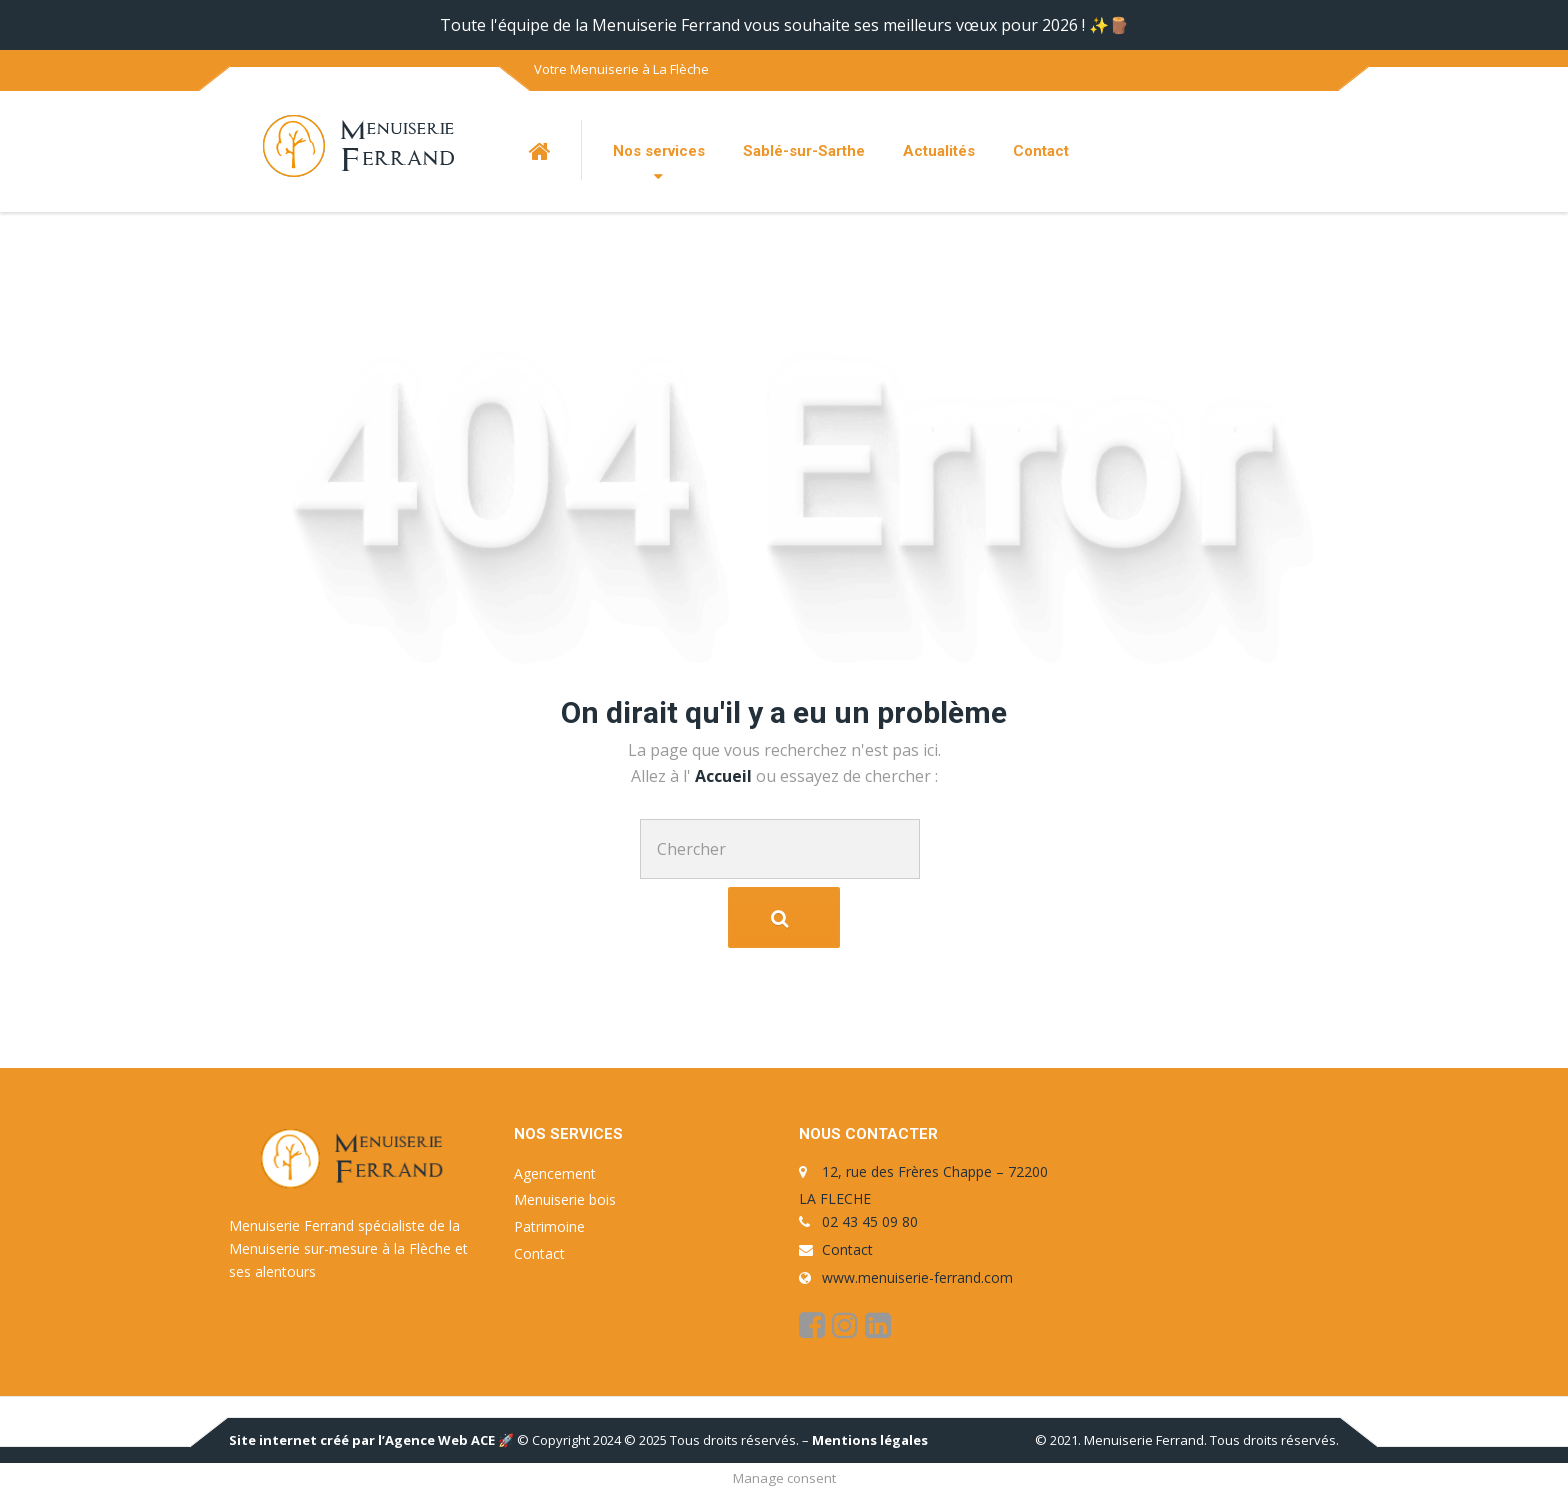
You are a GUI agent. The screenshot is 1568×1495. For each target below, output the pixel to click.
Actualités (939, 151)
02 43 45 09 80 (870, 1221)
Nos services (659, 151)
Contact (1041, 151)
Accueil (725, 776)
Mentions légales (870, 1440)
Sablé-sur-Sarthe (804, 151)
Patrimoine (549, 1226)
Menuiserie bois (565, 1199)
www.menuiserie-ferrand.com (917, 1277)
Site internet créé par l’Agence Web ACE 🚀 (371, 1440)
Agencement (555, 1173)
